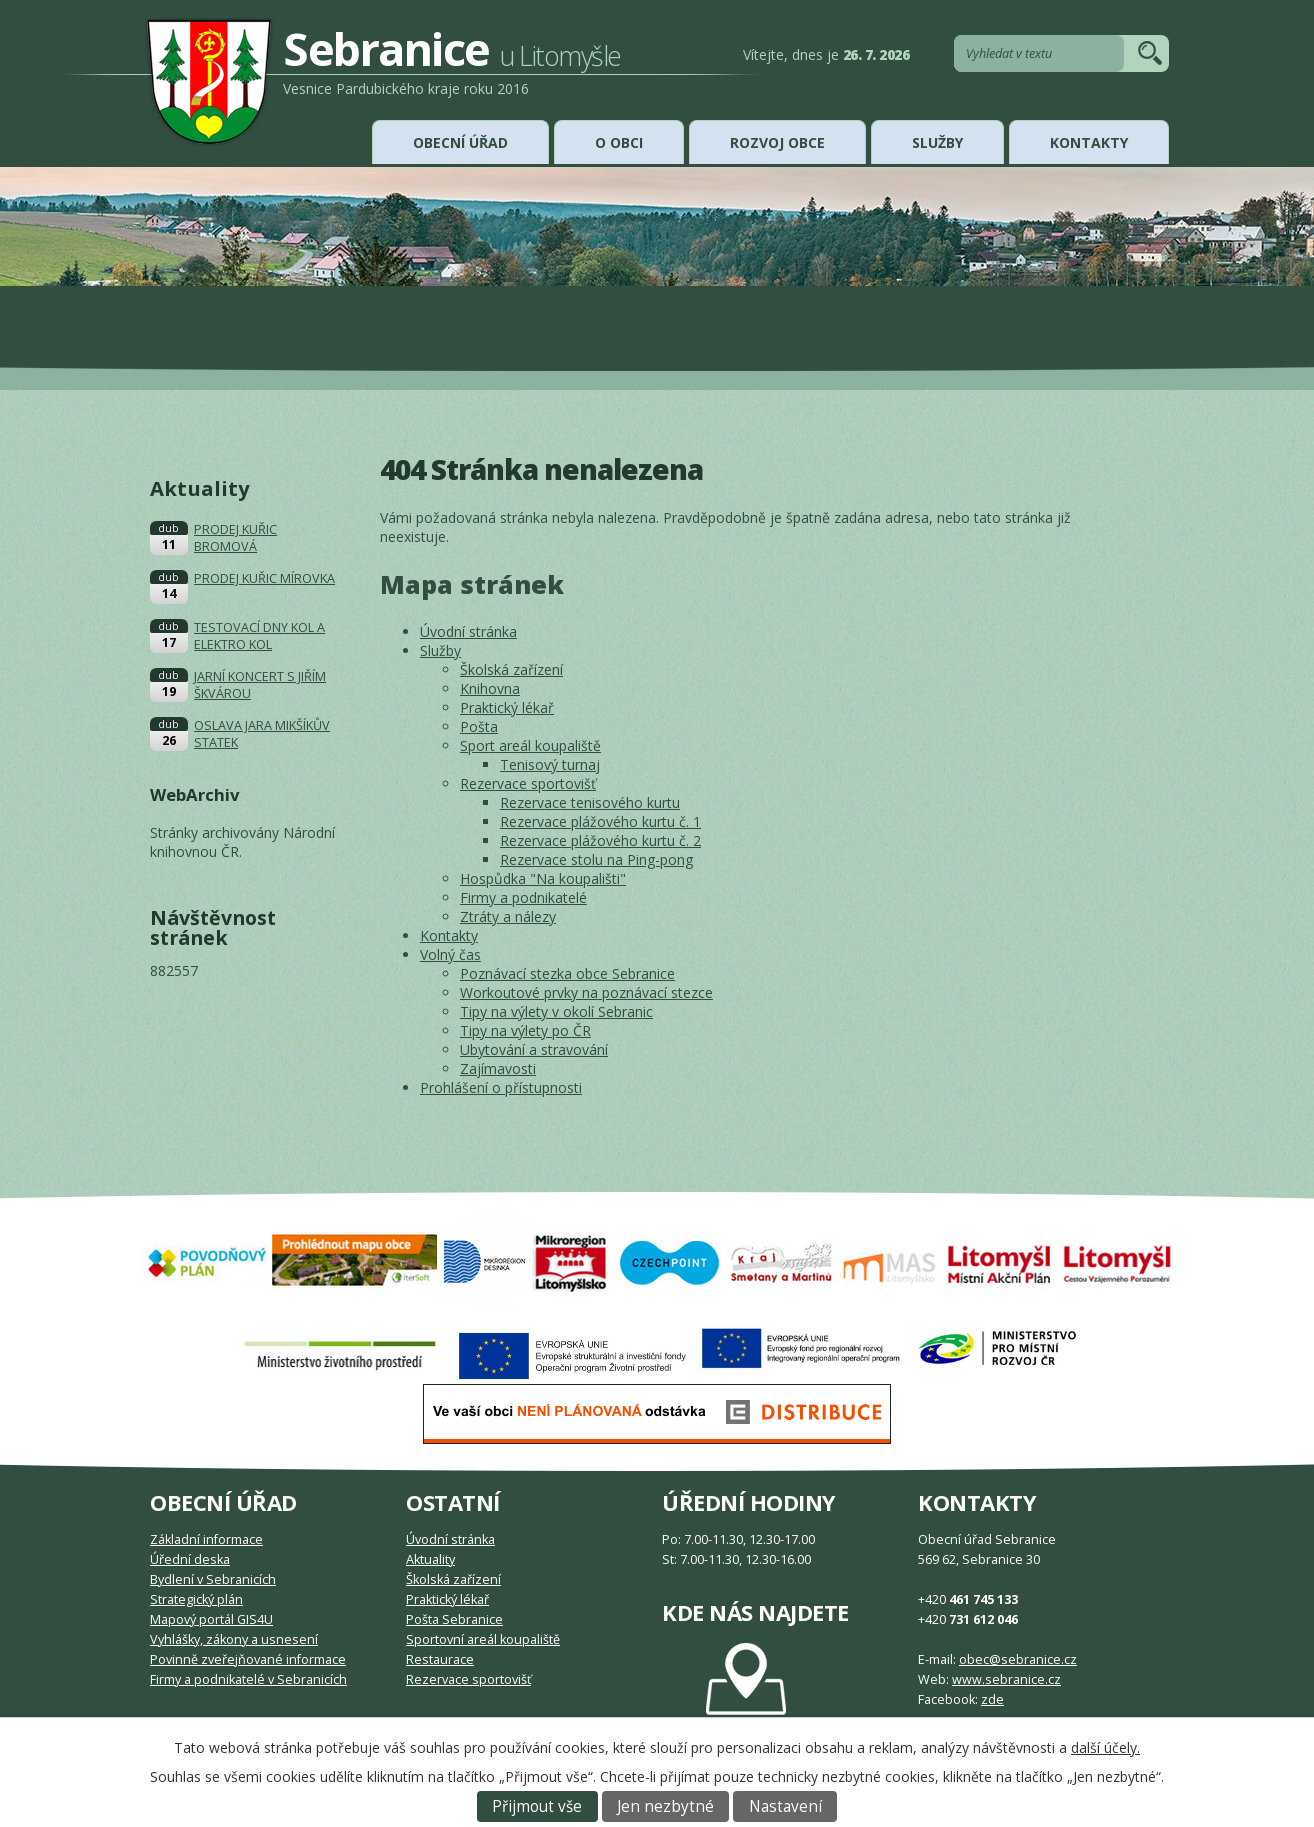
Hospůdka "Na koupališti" (543, 878)
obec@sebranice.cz (1018, 1659)
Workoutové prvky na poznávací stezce (586, 992)
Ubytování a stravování (534, 1049)
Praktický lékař (507, 707)
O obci (619, 142)
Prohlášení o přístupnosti (501, 1087)
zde (992, 1699)
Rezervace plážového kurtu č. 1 (600, 821)
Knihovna (490, 688)
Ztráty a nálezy (508, 916)
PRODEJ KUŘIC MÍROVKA (264, 578)
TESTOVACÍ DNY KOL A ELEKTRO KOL (259, 636)
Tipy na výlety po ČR (525, 1030)
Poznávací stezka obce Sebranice (567, 973)
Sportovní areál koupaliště (483, 1639)
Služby (937, 142)
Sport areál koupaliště (530, 745)
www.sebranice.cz (1006, 1679)
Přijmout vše (537, 1806)
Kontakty (1089, 142)
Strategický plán (196, 1599)
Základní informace (206, 1539)
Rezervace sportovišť (528, 783)
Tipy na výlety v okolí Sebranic (556, 1011)
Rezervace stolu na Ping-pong (596, 859)
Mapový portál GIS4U (211, 1619)
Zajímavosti (498, 1068)
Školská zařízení (511, 669)
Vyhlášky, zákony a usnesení (234, 1639)
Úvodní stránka (468, 631)
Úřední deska (190, 1559)
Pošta (479, 726)
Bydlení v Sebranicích (213, 1579)
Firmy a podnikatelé (523, 897)
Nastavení (785, 1806)
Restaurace (440, 1659)
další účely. (1105, 1747)
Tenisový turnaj (550, 764)
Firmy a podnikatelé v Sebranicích (248, 1679)
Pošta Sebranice (454, 1619)
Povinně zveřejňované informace (248, 1659)
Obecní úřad (460, 142)
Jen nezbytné (665, 1806)
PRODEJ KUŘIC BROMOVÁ (235, 538)
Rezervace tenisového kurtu (590, 802)
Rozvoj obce (777, 142)
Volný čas (450, 954)
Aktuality (430, 1559)
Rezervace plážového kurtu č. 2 (600, 840)
